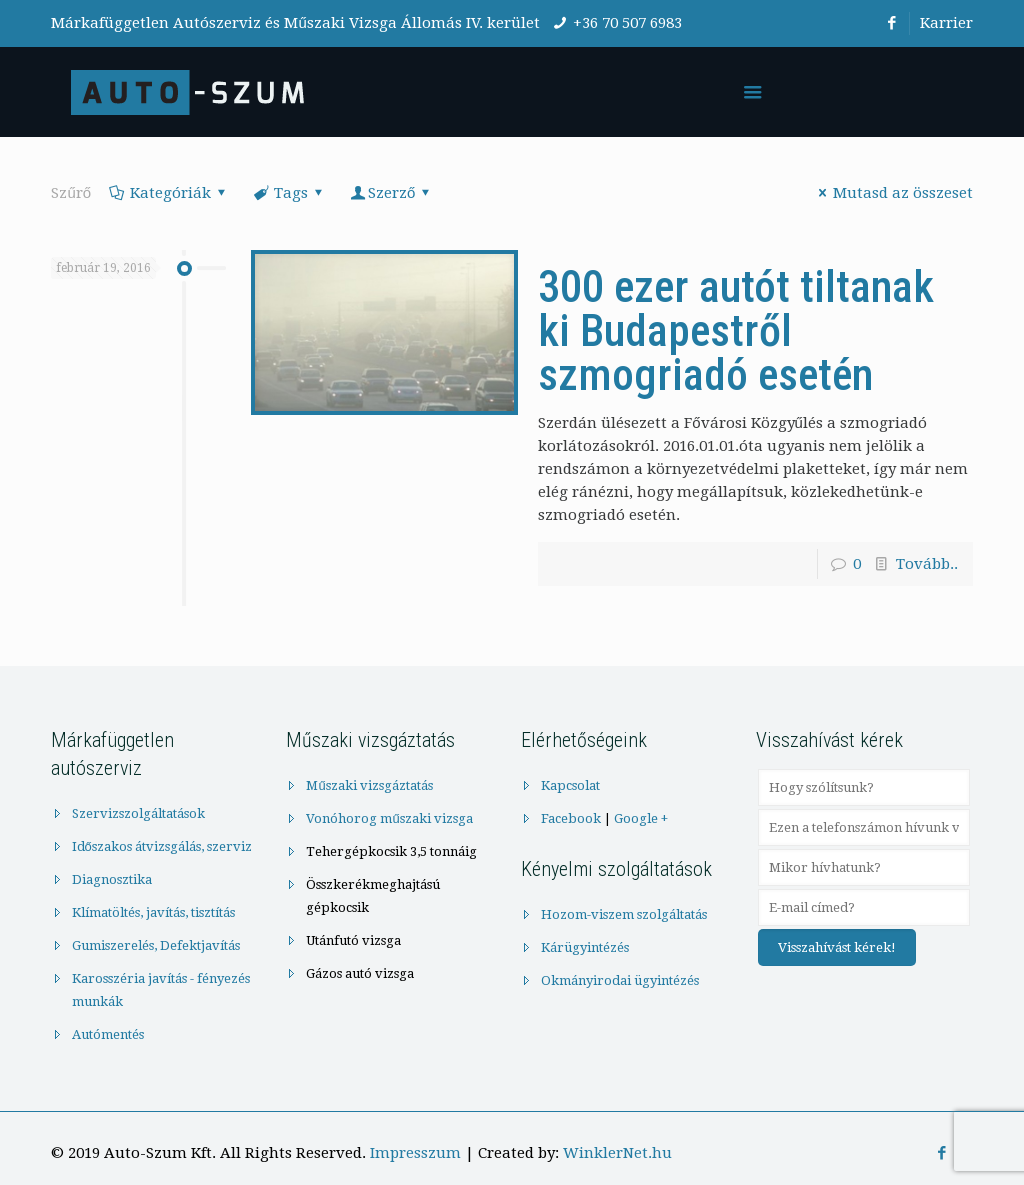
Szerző (391, 193)
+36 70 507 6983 (627, 23)
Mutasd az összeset (892, 193)
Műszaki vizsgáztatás (369, 785)
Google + (641, 818)
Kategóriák (169, 193)
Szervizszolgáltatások (138, 813)
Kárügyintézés (585, 947)
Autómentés (108, 1034)
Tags (289, 193)
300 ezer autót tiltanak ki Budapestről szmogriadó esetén (736, 331)
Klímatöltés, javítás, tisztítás (153, 912)
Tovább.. (927, 564)
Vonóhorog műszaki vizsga (389, 818)
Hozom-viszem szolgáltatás (624, 914)
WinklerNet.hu (617, 1153)
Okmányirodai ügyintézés (620, 980)
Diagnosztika (112, 879)
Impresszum (415, 1153)
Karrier (946, 23)
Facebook (571, 818)
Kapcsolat (570, 785)
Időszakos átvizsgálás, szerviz (162, 846)
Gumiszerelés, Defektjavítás (156, 945)
